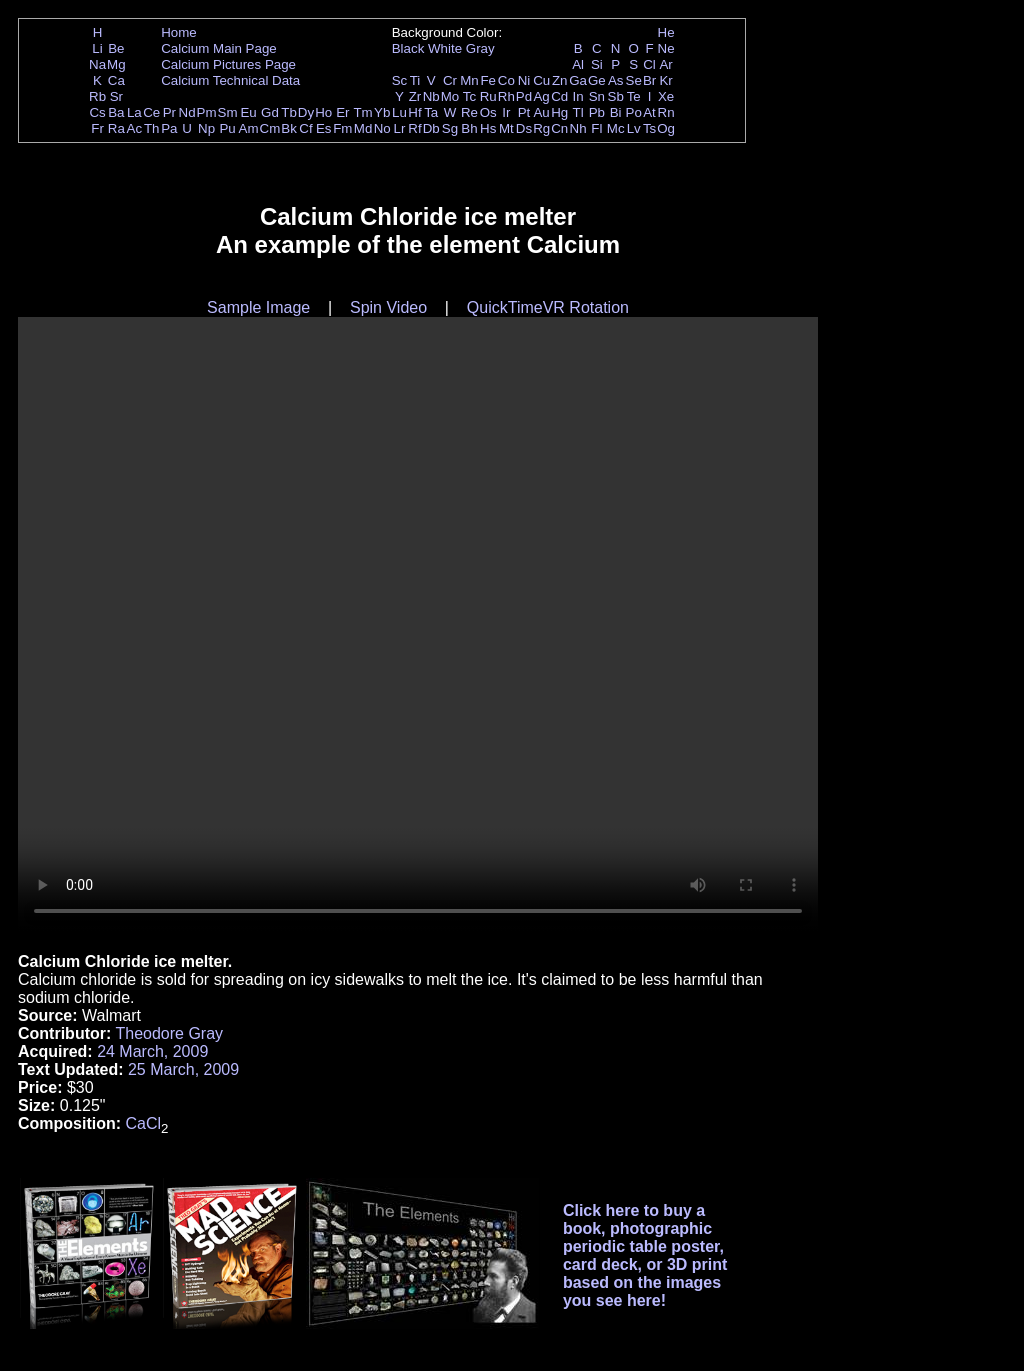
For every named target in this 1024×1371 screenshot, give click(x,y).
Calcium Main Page (219, 48)
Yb (382, 112)
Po (634, 112)
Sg (450, 128)
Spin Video (388, 307)
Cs (97, 112)
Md (363, 128)
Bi (616, 112)
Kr (665, 80)
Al (578, 64)
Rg (541, 128)
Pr (169, 112)
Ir (506, 112)
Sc (400, 80)
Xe (666, 96)
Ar (665, 64)
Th (152, 128)
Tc (469, 96)
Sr (116, 96)
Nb (431, 96)
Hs (488, 128)
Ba (116, 112)
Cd (559, 96)
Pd (524, 96)
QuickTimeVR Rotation (548, 307)
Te (634, 96)
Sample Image (258, 307)
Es (324, 128)
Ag (541, 96)
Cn (559, 128)
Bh (469, 128)
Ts (649, 128)
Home (179, 32)
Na (97, 64)
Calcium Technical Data (230, 80)
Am (249, 128)
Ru (488, 96)
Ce (151, 112)
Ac (135, 128)
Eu (248, 112)
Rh (506, 96)
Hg (559, 112)
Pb (597, 112)
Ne (666, 48)
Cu (541, 80)
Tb (289, 112)
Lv (634, 128)
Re (469, 112)
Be (116, 48)
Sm (228, 112)
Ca (116, 80)
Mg (116, 64)
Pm (207, 112)
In (578, 96)
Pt (524, 112)
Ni (524, 80)
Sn (597, 96)
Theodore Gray (169, 1033)
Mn (469, 80)
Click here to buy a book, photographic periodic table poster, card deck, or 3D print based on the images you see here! (645, 1255)
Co (506, 80)
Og (666, 128)
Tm (362, 112)
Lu (399, 112)
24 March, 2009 (152, 1051)
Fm (342, 128)
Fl (596, 128)
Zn (560, 80)
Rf (414, 128)
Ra (116, 128)
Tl (578, 112)
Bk (289, 128)
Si (597, 64)
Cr (450, 80)
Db (431, 128)
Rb (97, 96)
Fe (488, 80)
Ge (597, 80)
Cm (270, 128)
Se (634, 80)
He (666, 32)
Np (206, 128)
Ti (415, 80)
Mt (506, 128)
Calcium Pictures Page (228, 64)
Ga (578, 80)
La (134, 112)
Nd (187, 112)
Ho (323, 112)
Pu (227, 128)
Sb (616, 96)
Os (488, 112)
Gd (270, 112)
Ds (524, 128)
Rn (666, 112)
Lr (400, 128)
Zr (415, 96)
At (649, 112)
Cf (305, 128)
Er (342, 112)
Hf (414, 112)
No (382, 128)
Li (97, 48)
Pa (169, 128)
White (445, 48)
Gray (480, 48)
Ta (431, 112)
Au (541, 112)
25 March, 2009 (183, 1069)
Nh (578, 128)
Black (408, 48)
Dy (306, 112)
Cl (649, 64)
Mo (450, 96)
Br (649, 80)
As (616, 80)
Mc (616, 128)
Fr (97, 128)
